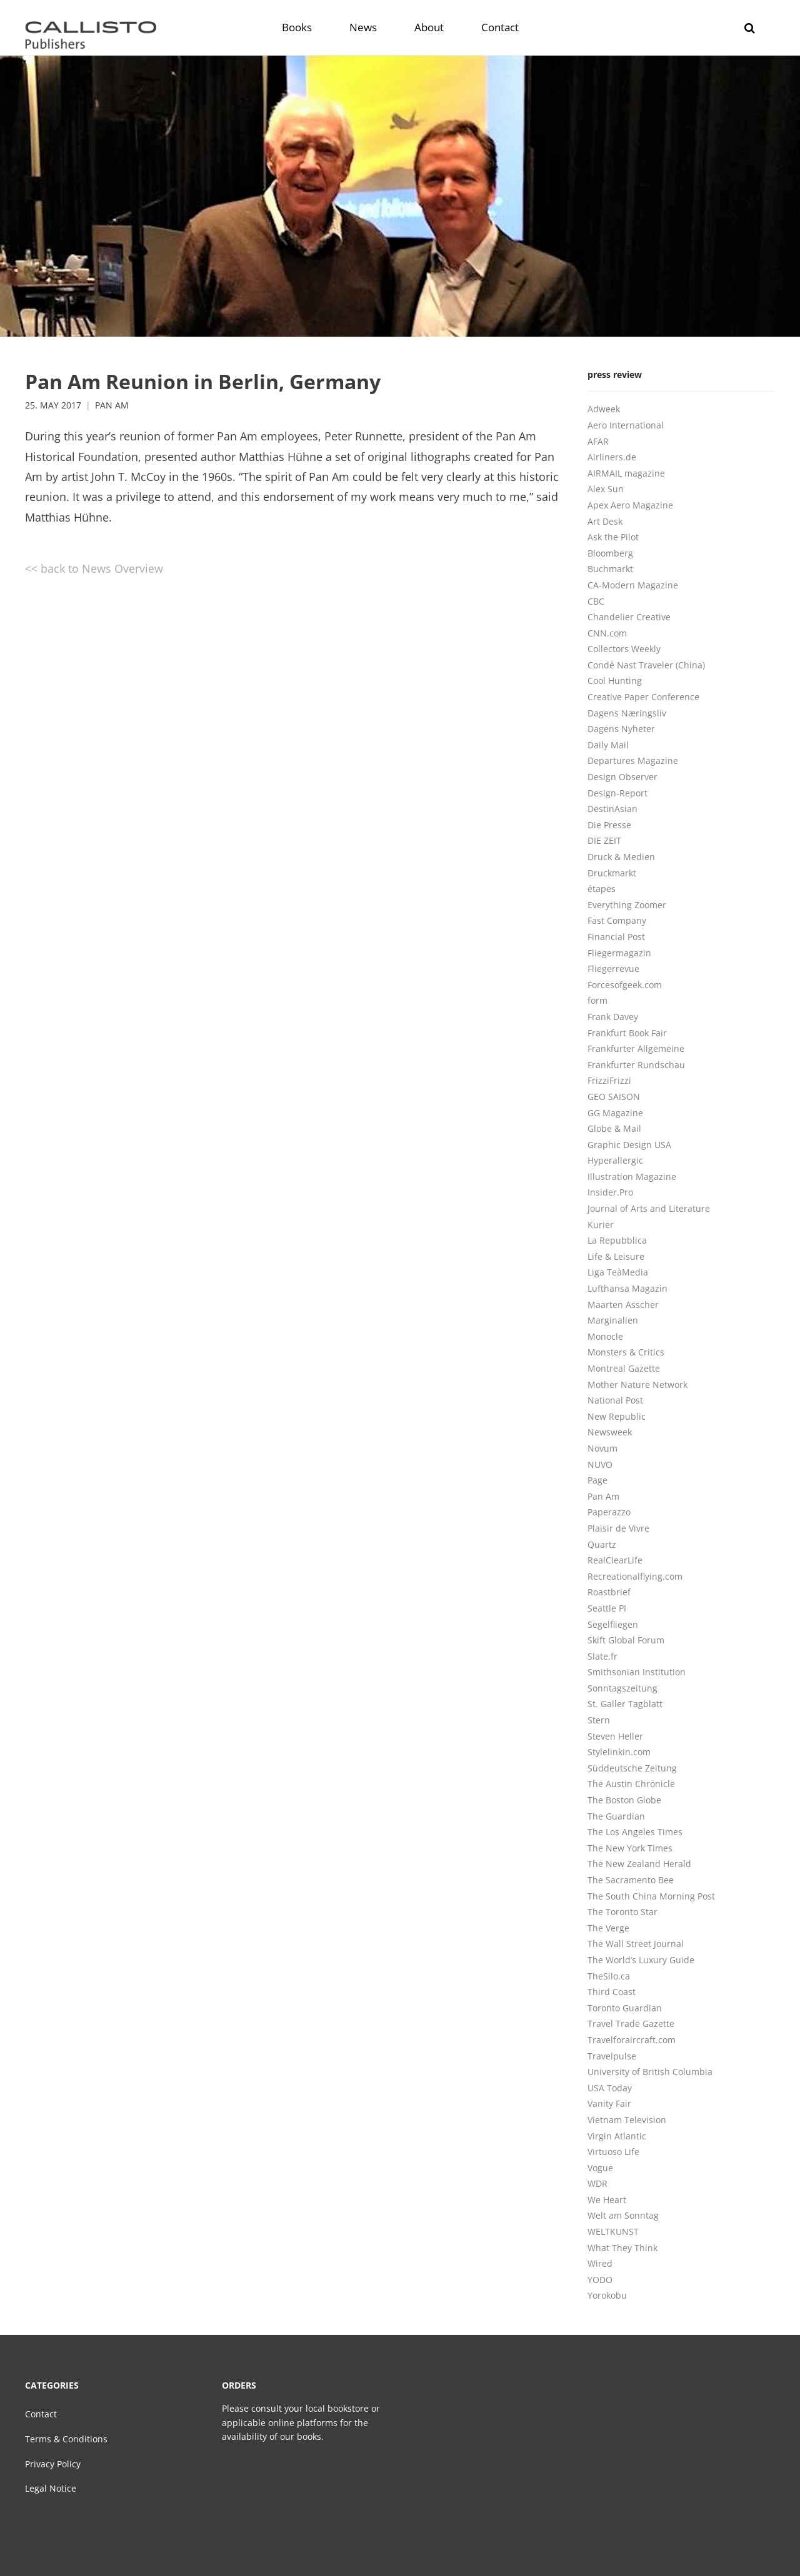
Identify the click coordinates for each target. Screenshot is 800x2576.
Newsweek (610, 1432)
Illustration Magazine (632, 1176)
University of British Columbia (650, 2072)
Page (598, 1480)
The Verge (608, 1928)
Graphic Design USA (629, 1145)
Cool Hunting (615, 680)
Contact (41, 2414)
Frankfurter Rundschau (636, 1065)
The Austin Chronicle (631, 1784)
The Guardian (616, 1816)
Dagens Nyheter (621, 729)
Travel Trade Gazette (631, 2023)
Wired (600, 2263)
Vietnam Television (627, 2120)
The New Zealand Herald (639, 1864)
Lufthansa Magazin (628, 1288)
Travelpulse (612, 2056)
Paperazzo (609, 1512)
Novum (603, 1448)
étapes (602, 888)
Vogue (600, 2168)
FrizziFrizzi (609, 1080)
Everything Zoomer (627, 905)
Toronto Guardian (625, 2008)
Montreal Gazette (624, 1368)
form (598, 1000)
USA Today (610, 2088)
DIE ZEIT (604, 840)
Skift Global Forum (626, 1640)
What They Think (623, 2248)
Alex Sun (606, 489)
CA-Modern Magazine (633, 585)
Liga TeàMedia (618, 1272)
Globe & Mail (614, 1128)
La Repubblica (617, 1240)
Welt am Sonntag (623, 2215)
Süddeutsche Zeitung (632, 1768)
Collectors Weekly (624, 649)
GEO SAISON (614, 1096)
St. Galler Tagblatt (625, 1704)
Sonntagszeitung (623, 1688)
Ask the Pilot (613, 537)
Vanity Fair (609, 2103)
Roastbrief (609, 1592)
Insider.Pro (610, 1192)
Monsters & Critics (626, 1352)
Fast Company (617, 920)
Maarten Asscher (623, 1304)
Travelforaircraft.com (632, 2040)
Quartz (602, 1544)
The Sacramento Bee (631, 1880)
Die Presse (609, 825)
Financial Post (616, 937)
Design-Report (618, 793)
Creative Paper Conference (643, 697)
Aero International (626, 425)
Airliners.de (612, 457)
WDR (598, 2183)
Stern (599, 1720)
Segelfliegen (613, 1624)
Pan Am (112, 405)
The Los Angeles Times (635, 1832)
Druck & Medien (621, 857)
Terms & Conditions (66, 2439)
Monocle (605, 1336)
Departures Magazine (633, 760)
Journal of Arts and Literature (649, 1208)
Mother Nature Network (638, 1384)
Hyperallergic (615, 1160)
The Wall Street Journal (636, 1943)
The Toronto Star (623, 1912)
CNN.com (607, 633)
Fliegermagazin (619, 953)
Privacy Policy (53, 2464)
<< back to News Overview (94, 568)
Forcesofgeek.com (625, 985)
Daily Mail (608, 745)
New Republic (617, 1416)
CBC (596, 601)
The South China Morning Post (651, 1896)
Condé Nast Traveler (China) (646, 665)
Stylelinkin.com (619, 1752)
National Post (615, 1400)
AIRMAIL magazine (626, 473)
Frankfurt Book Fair (627, 1033)
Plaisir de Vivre (618, 1528)
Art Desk (605, 521)
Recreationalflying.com (635, 1576)
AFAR (598, 441)
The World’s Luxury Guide (641, 1960)
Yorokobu (607, 2295)
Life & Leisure (616, 1256)
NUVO (600, 1464)
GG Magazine (615, 1113)
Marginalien (613, 1320)
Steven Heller (615, 1736)
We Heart (607, 2200)
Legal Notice (50, 2488)
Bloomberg (610, 553)
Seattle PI (607, 1608)
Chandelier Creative (629, 617)
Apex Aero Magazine (630, 505)
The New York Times (630, 1848)
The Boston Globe (624, 1800)
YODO (600, 2280)
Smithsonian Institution (637, 1672)
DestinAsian (613, 809)
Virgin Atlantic (617, 2136)
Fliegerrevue (613, 968)
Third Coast (612, 1992)
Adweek (604, 409)
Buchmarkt (610, 569)
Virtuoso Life (613, 2151)
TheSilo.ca (609, 1976)
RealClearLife (615, 1560)
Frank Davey (613, 1017)
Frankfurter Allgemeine (636, 1048)
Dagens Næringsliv (627, 713)
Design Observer (623, 777)
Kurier (601, 1225)
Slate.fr (603, 1656)
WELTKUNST (613, 2231)
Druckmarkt (612, 873)
